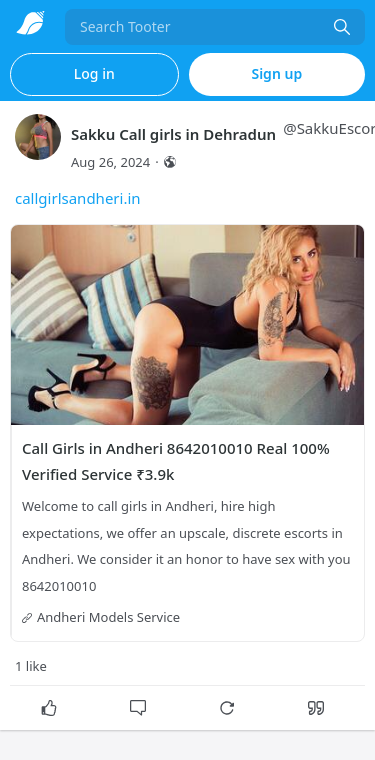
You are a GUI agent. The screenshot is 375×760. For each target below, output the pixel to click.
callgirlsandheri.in (78, 198)
